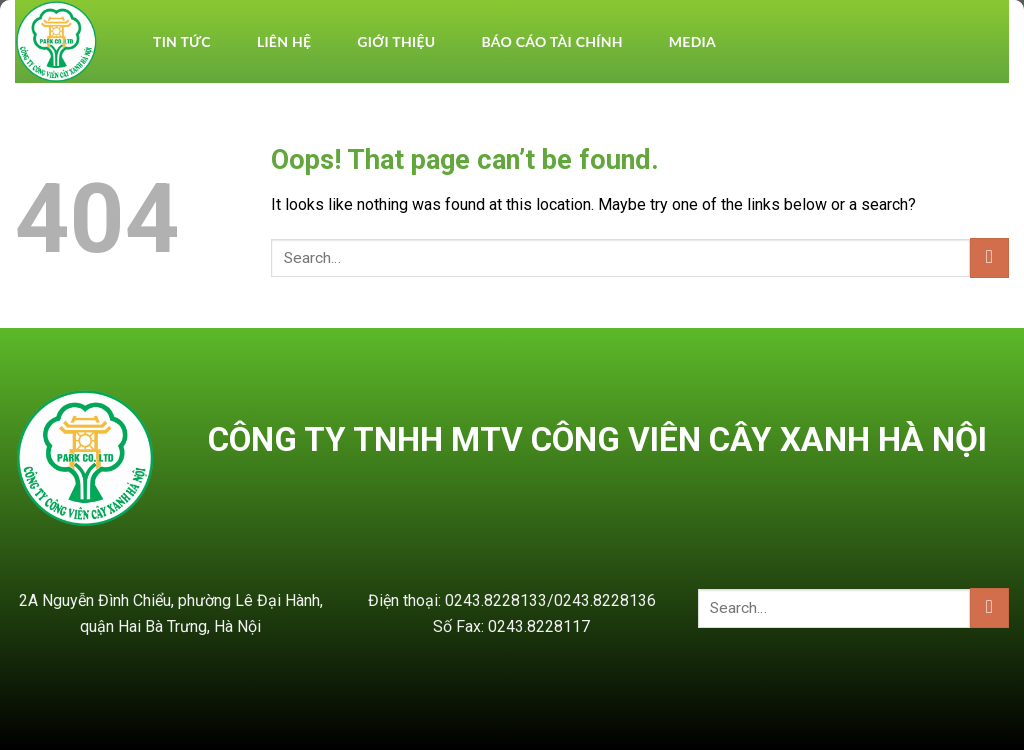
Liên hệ (284, 41)
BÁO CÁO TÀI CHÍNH (551, 41)
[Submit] (989, 257)
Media (692, 41)
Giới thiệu (396, 41)
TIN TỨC (182, 41)
